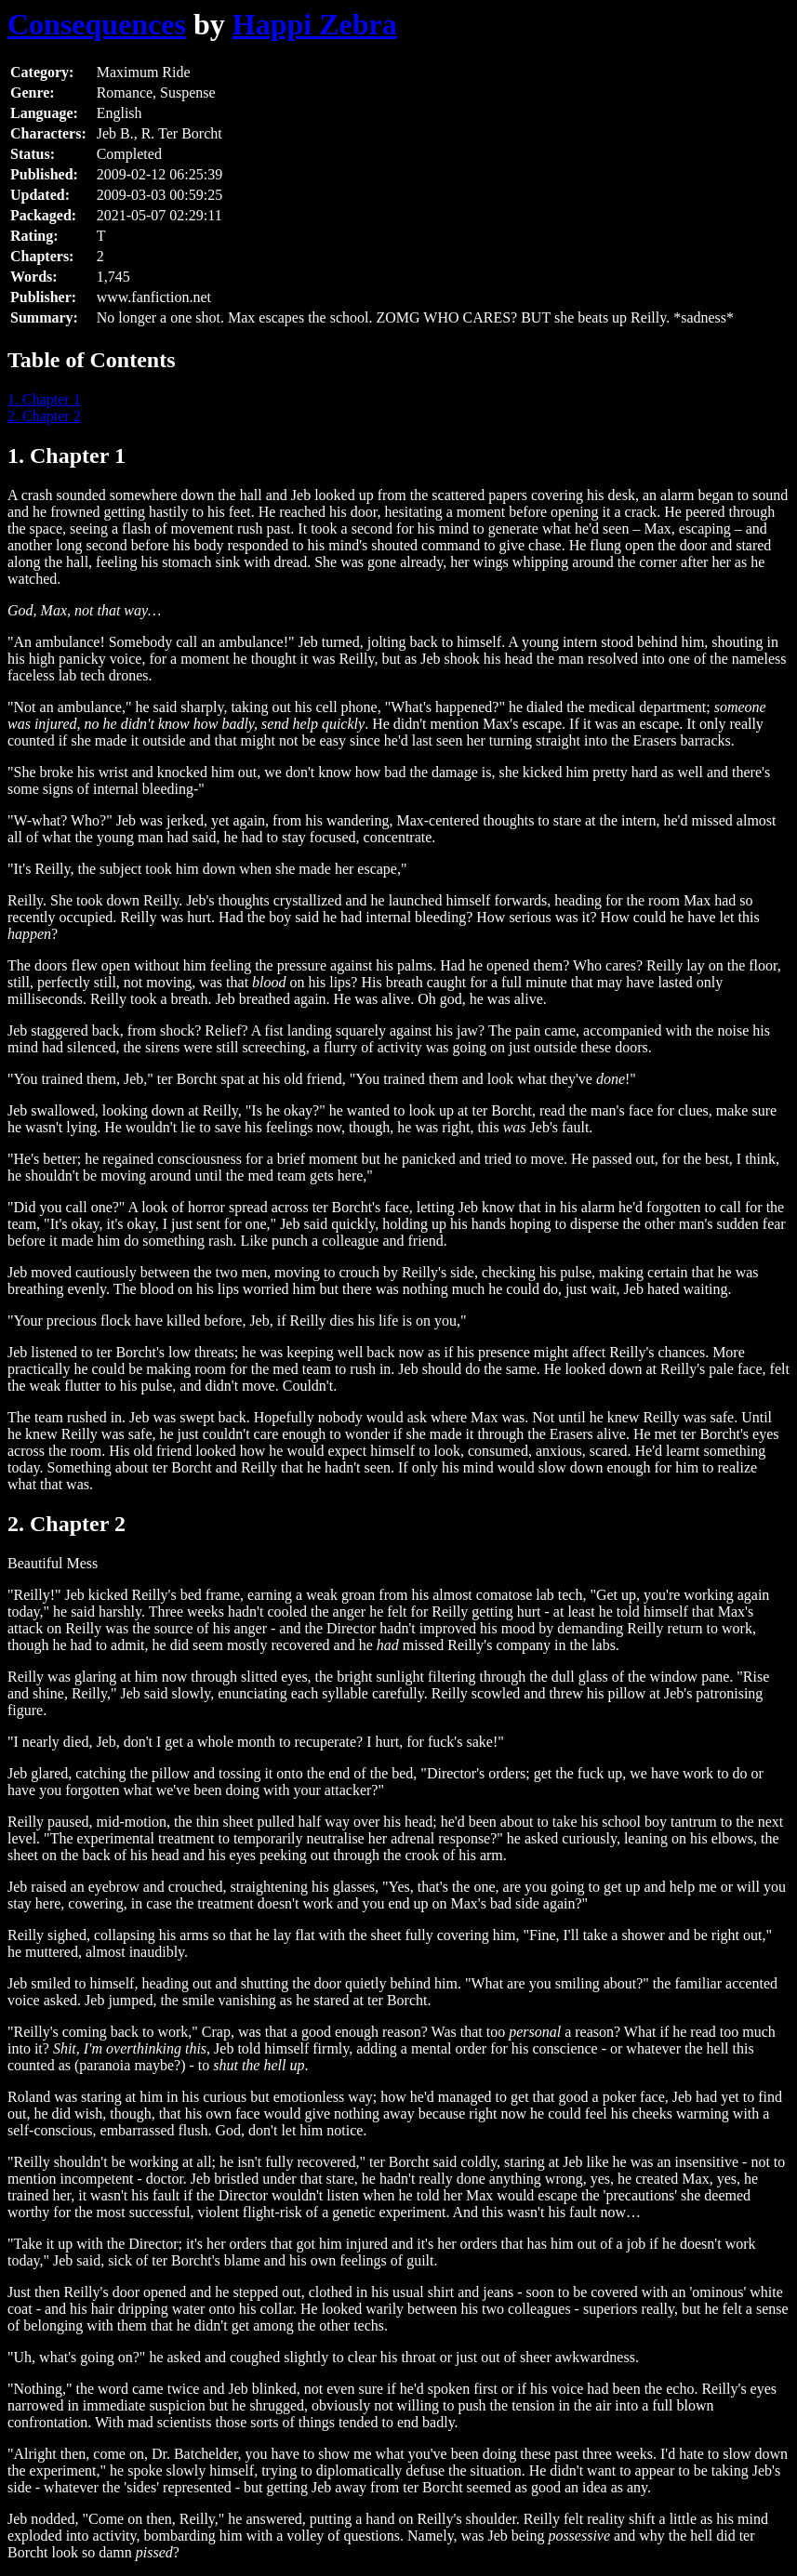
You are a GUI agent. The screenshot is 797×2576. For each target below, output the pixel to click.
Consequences (96, 24)
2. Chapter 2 (44, 416)
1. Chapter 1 (44, 399)
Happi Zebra (314, 24)
